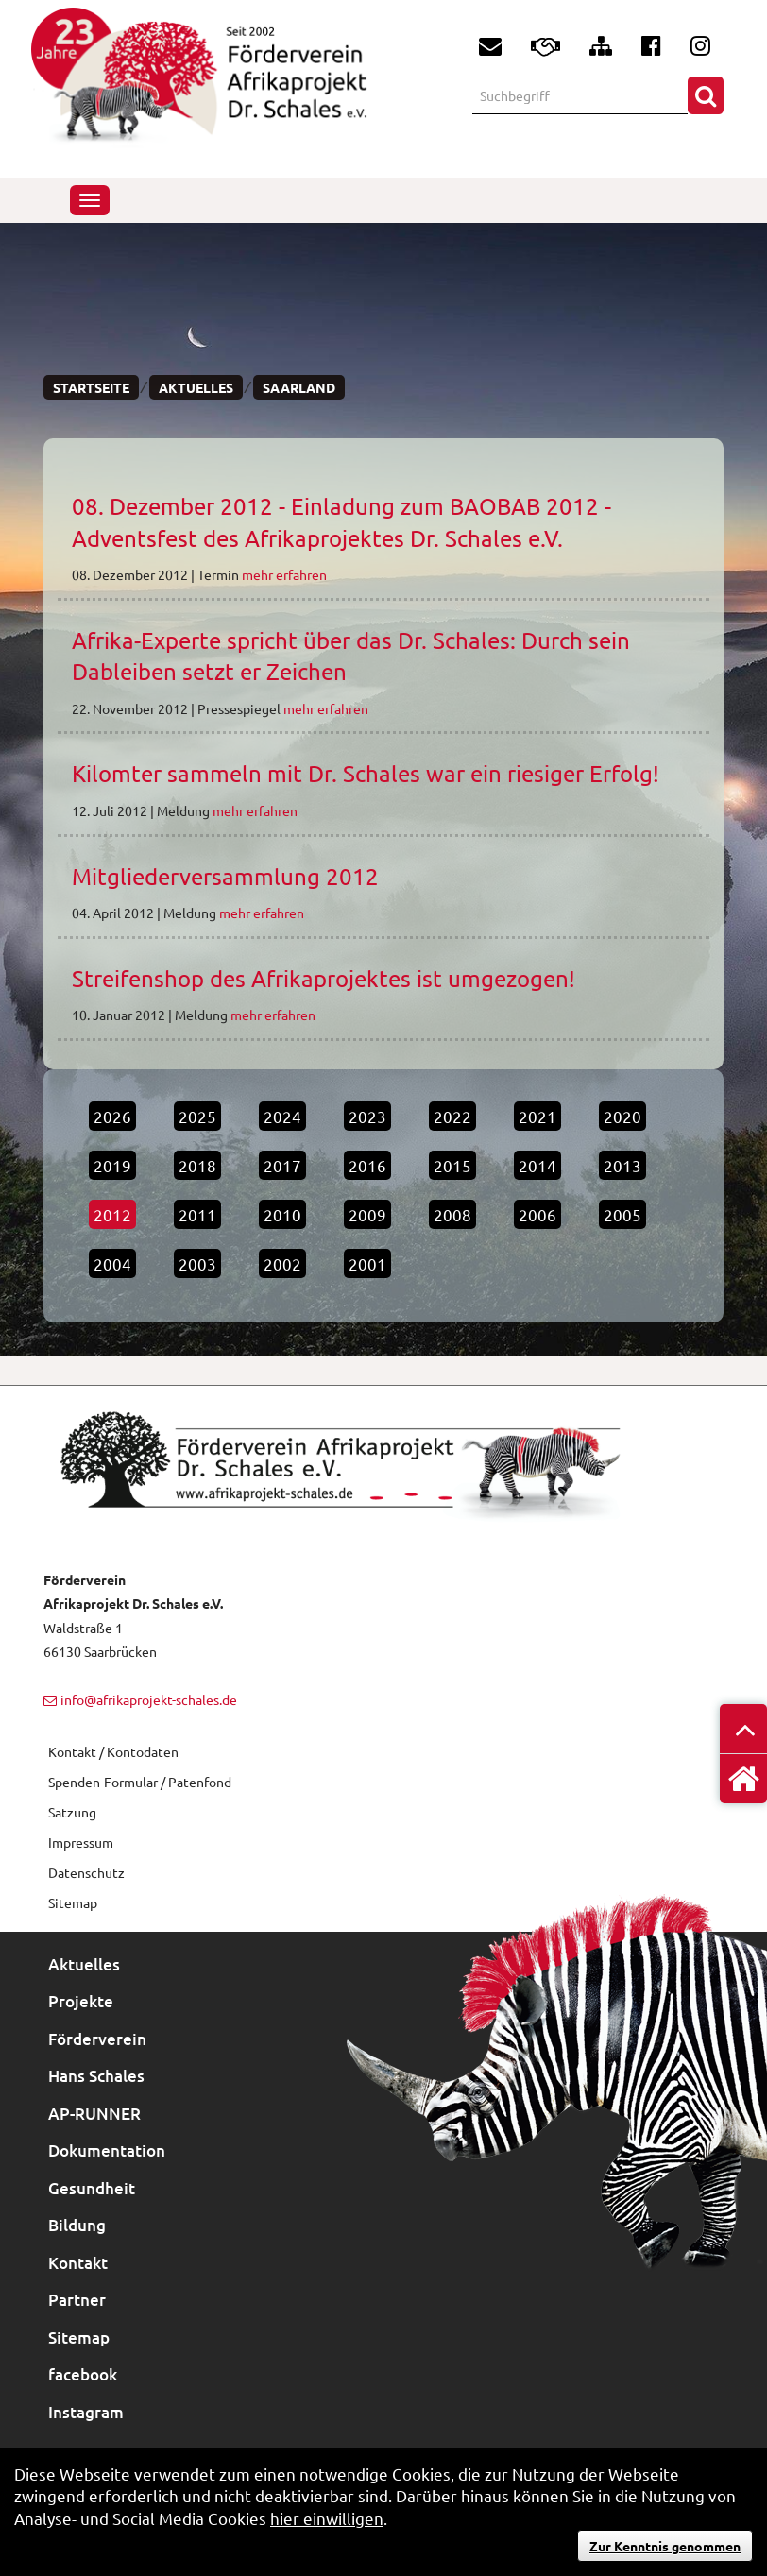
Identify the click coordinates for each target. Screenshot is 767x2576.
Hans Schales (96, 2076)
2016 (367, 1165)
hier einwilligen (327, 2518)
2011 (197, 1214)
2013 (622, 1165)
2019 (112, 1165)
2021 (537, 1116)
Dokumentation (106, 2150)
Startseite (91, 387)
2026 (112, 1116)
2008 (452, 1214)
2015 (452, 1165)
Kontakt (78, 2263)
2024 (282, 1116)
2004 (112, 1263)
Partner (77, 2300)
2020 (622, 1116)
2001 (367, 1263)
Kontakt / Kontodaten (113, 1751)
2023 (367, 1116)
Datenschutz (86, 1872)
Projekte (80, 2001)
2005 (622, 1214)
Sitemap (79, 2337)
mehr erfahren (284, 574)
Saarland (299, 387)
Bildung (77, 2225)
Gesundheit (91, 2188)
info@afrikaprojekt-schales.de (148, 1699)
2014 (537, 1165)
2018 (197, 1165)
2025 (197, 1116)
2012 (112, 1214)
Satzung (72, 1811)
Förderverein (97, 2039)
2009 (367, 1214)
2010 (282, 1214)
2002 (282, 1263)
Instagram (86, 2412)
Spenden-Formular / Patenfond (139, 1781)
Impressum (80, 1842)
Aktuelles (196, 387)
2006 (537, 1214)
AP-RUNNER (94, 2113)
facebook (82, 2374)
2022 (452, 1116)
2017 (282, 1165)
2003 (197, 1263)
